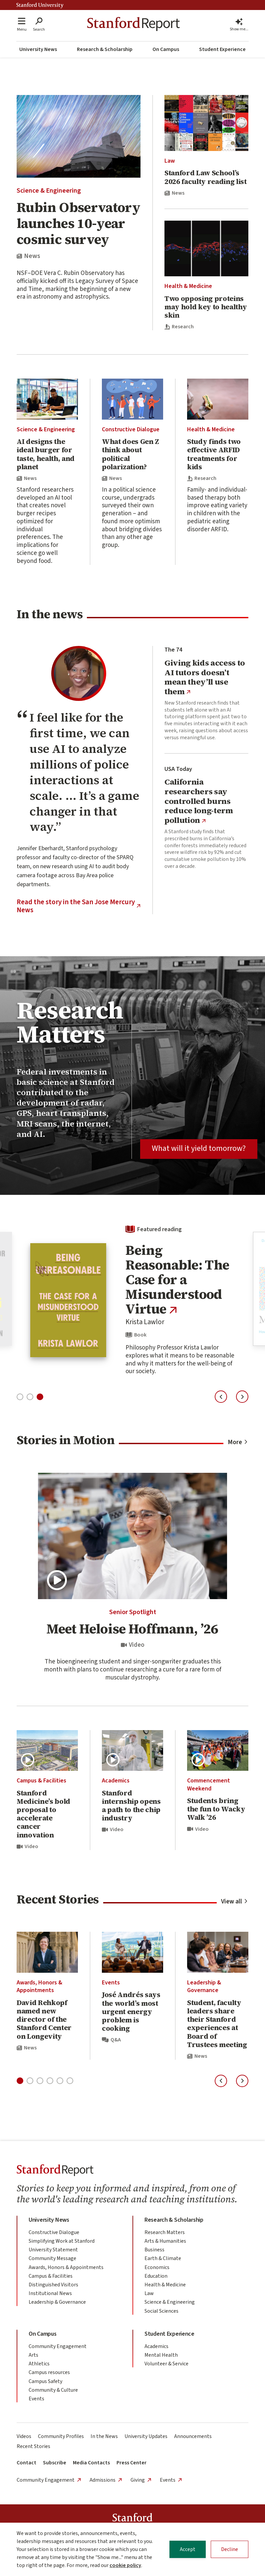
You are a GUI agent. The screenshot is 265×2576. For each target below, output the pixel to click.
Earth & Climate (162, 2258)
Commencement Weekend (208, 1784)
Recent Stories (33, 2446)
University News (38, 49)
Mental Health (161, 2355)
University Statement (53, 2249)
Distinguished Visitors (53, 2284)
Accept (187, 2549)
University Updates (146, 2436)
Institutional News (50, 2293)
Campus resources (49, 2372)
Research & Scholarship (104, 49)
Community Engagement (58, 2346)
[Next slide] (242, 1396)
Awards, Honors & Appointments (39, 1986)
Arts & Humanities (165, 2241)
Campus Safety (45, 2381)
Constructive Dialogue (130, 429)
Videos (24, 2436)
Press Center (131, 2462)
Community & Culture (53, 2390)
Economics (156, 2267)
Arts (33, 2355)
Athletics (39, 2363)
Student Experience (222, 49)
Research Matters (164, 2232)
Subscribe (54, 2462)
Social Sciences (161, 2311)
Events (111, 1982)
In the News (104, 2436)
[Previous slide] (221, 1396)
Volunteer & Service (166, 2363)
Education (155, 2276)
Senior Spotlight (132, 1612)
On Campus (165, 49)
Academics (116, 1780)
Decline (229, 2549)
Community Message (52, 2258)
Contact (26, 2462)
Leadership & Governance (204, 1986)
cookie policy (125, 2565)
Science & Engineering (49, 190)
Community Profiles (61, 2436)
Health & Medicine (188, 286)
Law (169, 161)
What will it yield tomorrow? (199, 1148)
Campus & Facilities (41, 1780)
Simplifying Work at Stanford (62, 2241)
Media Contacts (91, 2462)
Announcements (193, 2436)
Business (154, 2249)
